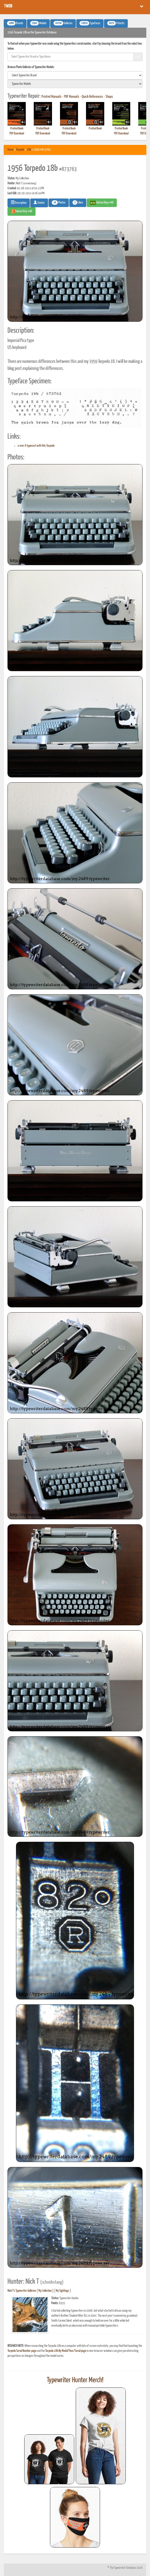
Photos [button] (59, 202)
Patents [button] (115, 23)
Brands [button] (15, 23)
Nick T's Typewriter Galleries (22, 2290)
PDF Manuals (71, 97)
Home (11, 149)
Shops (109, 97)
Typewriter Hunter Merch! (75, 2380)
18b (29, 149)
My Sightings (62, 2290)
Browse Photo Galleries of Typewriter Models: (31, 67)
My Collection (45, 2290)
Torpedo (20, 149)
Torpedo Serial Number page (22, 2351)
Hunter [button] (39, 203)
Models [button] (38, 23)
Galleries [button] (63, 23)
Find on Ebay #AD (102, 203)
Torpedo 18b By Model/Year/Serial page (65, 2351)
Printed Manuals (52, 97)
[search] (75, 75)
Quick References (92, 97)
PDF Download (17, 133)
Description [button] (18, 203)
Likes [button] (77, 202)
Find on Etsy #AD (21, 211)
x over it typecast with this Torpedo (36, 445)
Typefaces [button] (90, 23)
